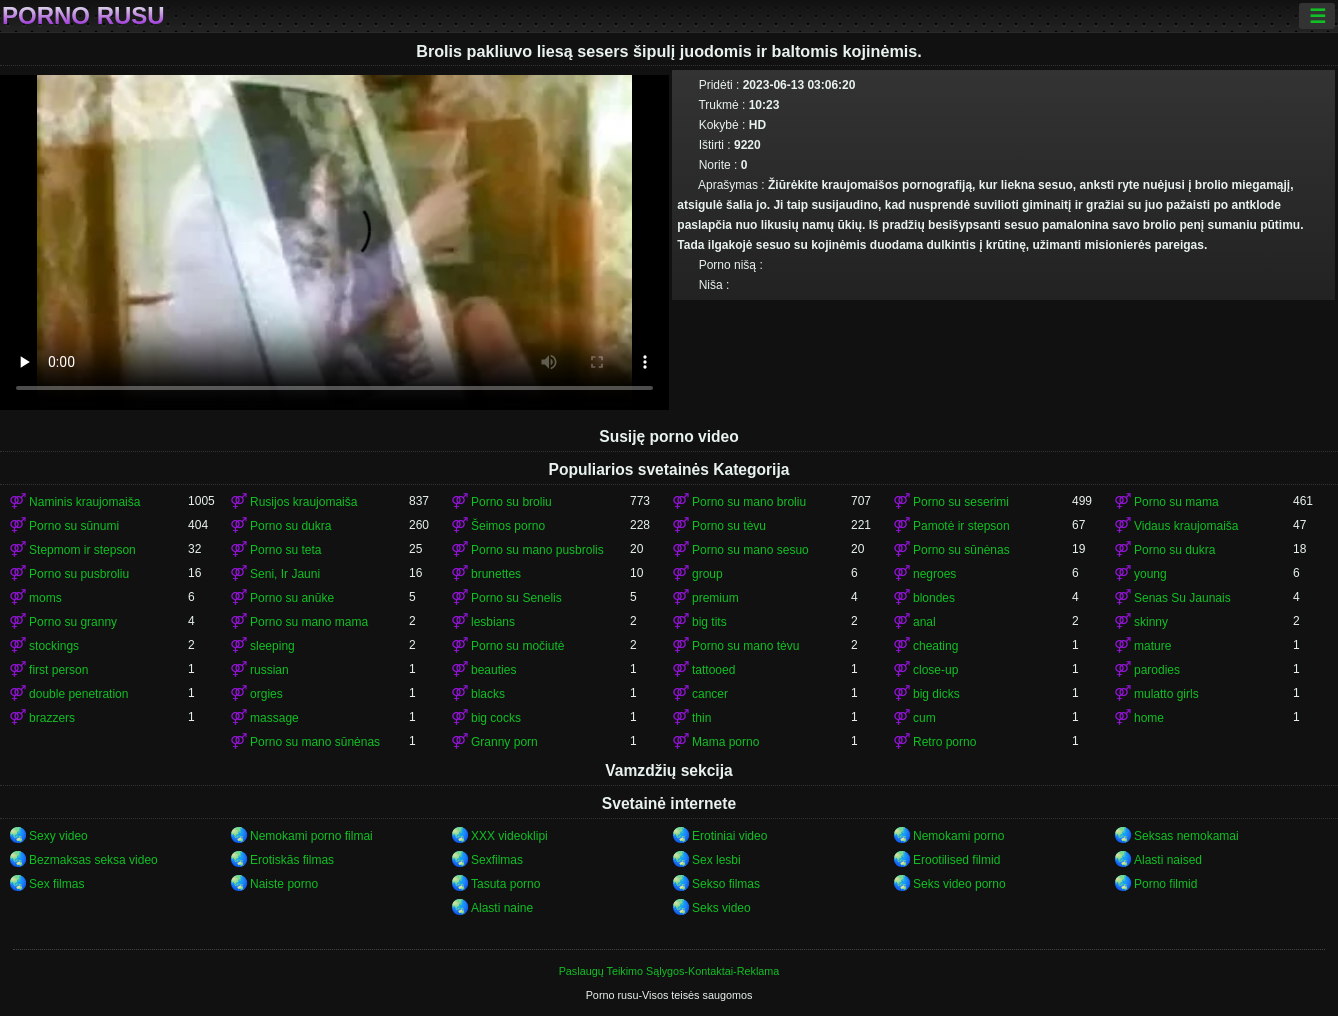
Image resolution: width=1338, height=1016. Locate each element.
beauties (493, 670)
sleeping (272, 646)
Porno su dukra (290, 526)
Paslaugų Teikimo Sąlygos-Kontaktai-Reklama (669, 971)
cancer (710, 694)
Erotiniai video (729, 836)
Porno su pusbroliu (79, 574)
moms (45, 598)
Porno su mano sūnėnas (315, 742)
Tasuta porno (505, 884)
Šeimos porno (508, 526)
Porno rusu (83, 16)
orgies (266, 694)
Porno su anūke (292, 598)
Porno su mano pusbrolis (537, 550)
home (1149, 718)
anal (924, 622)
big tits (709, 622)
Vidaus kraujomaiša (1186, 526)
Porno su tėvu (729, 526)
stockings (54, 646)
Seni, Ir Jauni (285, 574)
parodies (1157, 670)
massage (274, 718)
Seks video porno (959, 884)
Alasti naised (1168, 860)
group (707, 574)
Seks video (721, 908)
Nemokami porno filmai (311, 836)
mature (1152, 646)
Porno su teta (285, 550)
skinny (1151, 622)
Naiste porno (284, 884)
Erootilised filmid (956, 860)
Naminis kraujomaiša (84, 502)
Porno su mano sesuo (750, 550)
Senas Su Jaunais (1182, 598)
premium (715, 598)
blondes (934, 598)
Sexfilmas (497, 860)
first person (58, 670)
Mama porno (725, 742)
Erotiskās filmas (292, 860)
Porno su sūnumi (74, 526)
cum (924, 718)
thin (701, 718)
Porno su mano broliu (749, 502)
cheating (935, 646)
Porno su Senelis (516, 598)
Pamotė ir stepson (961, 526)
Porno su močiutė (517, 646)
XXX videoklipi (509, 836)
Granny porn (504, 742)
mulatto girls (1166, 694)
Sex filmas (56, 884)
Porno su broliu (511, 502)
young (1150, 574)
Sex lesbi (716, 860)
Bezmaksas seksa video (93, 860)
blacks (488, 694)
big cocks (496, 718)
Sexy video (58, 836)
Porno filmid (1165, 884)
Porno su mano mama (309, 622)
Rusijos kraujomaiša (303, 502)
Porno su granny (73, 622)
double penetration (78, 694)
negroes (934, 574)
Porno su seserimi (961, 502)
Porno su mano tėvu (745, 646)
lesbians (493, 622)
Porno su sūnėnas (961, 550)
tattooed (713, 670)
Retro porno (944, 742)
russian (269, 670)
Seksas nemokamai (1186, 836)
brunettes (496, 574)
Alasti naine (502, 908)
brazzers (52, 718)
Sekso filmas (726, 884)
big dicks (936, 694)
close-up (935, 670)
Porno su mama (1176, 502)
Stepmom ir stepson (82, 550)
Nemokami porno (958, 836)
